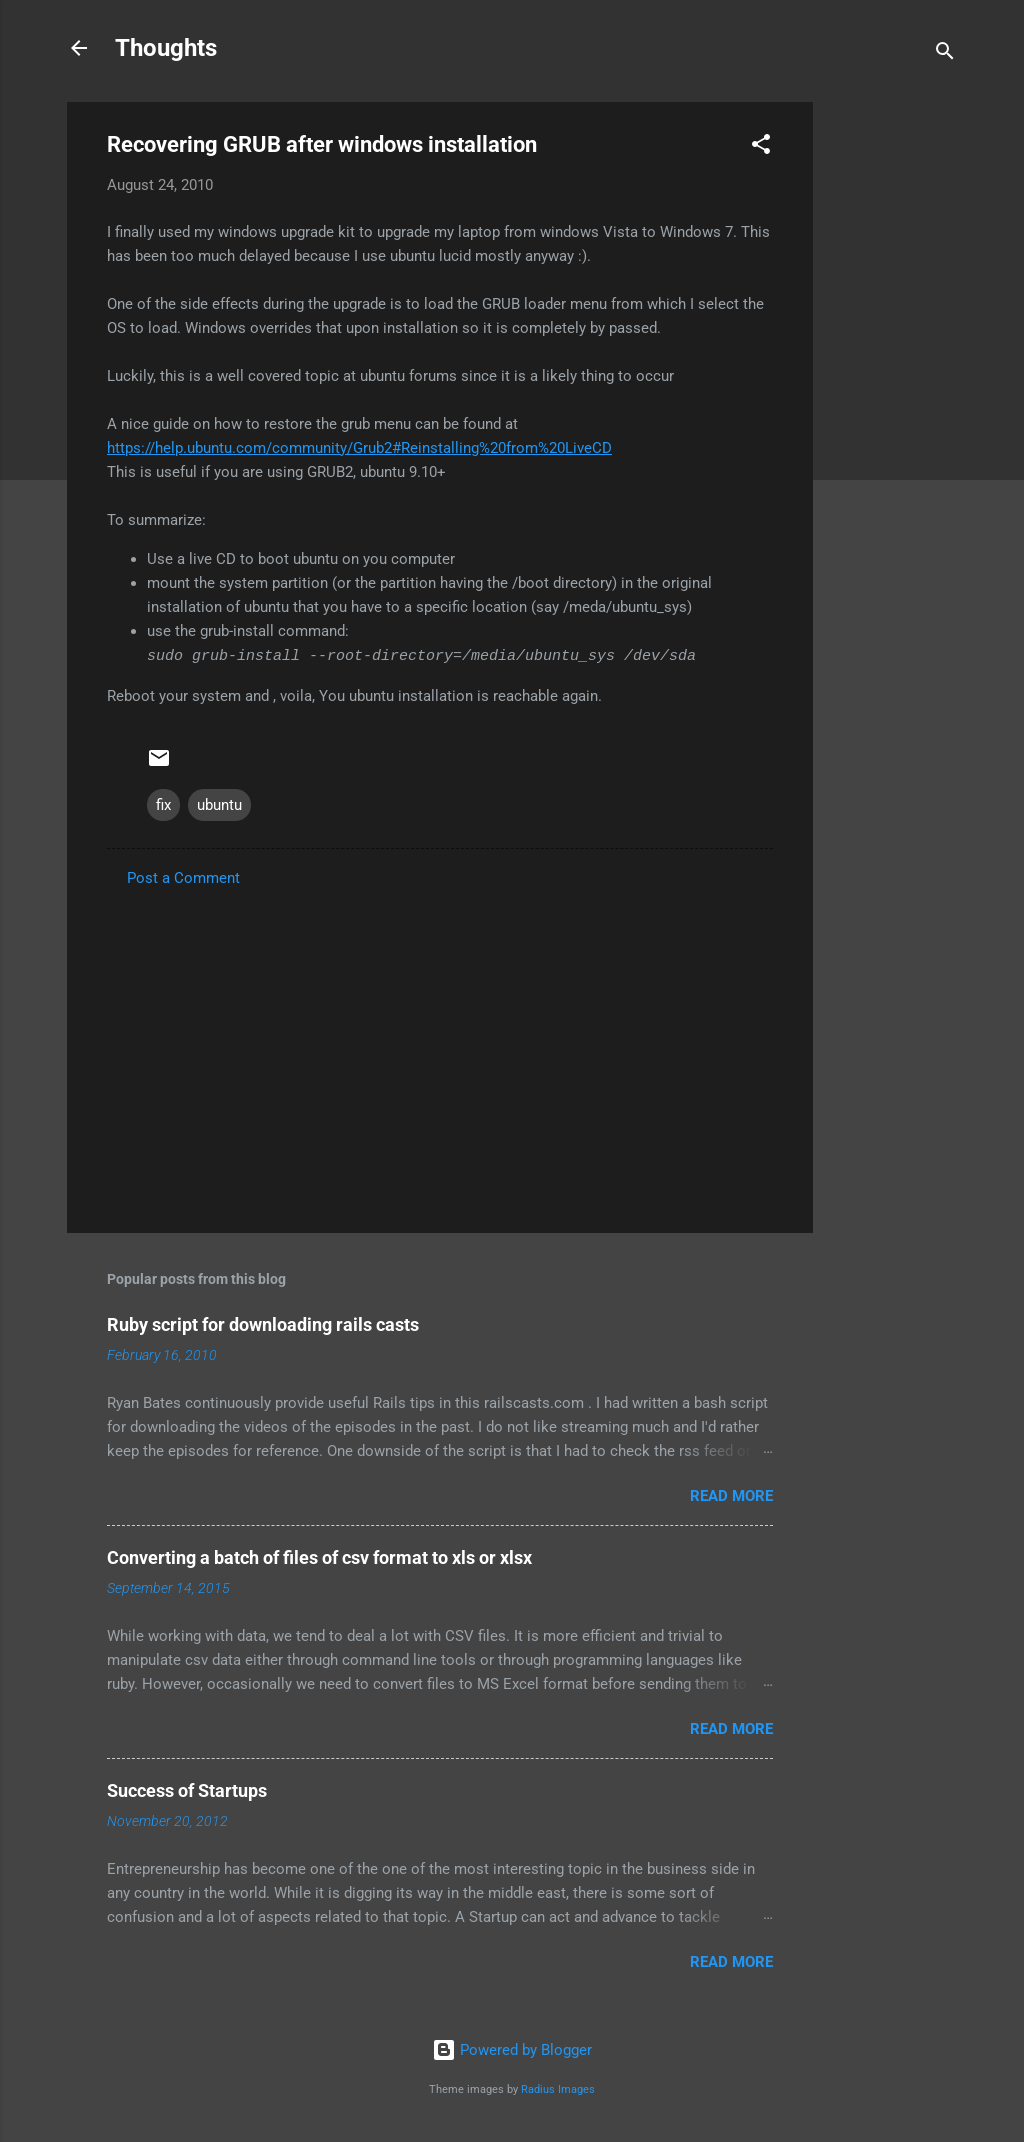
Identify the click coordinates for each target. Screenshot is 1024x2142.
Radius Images (558, 2089)
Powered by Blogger (512, 2050)
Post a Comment (183, 878)
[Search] (945, 54)
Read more (731, 1496)
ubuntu (219, 805)
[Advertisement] (893, 402)
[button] (761, 147)
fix (163, 805)
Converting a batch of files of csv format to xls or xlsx (319, 1557)
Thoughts (166, 48)
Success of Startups (187, 1790)
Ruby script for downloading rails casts (263, 1324)
